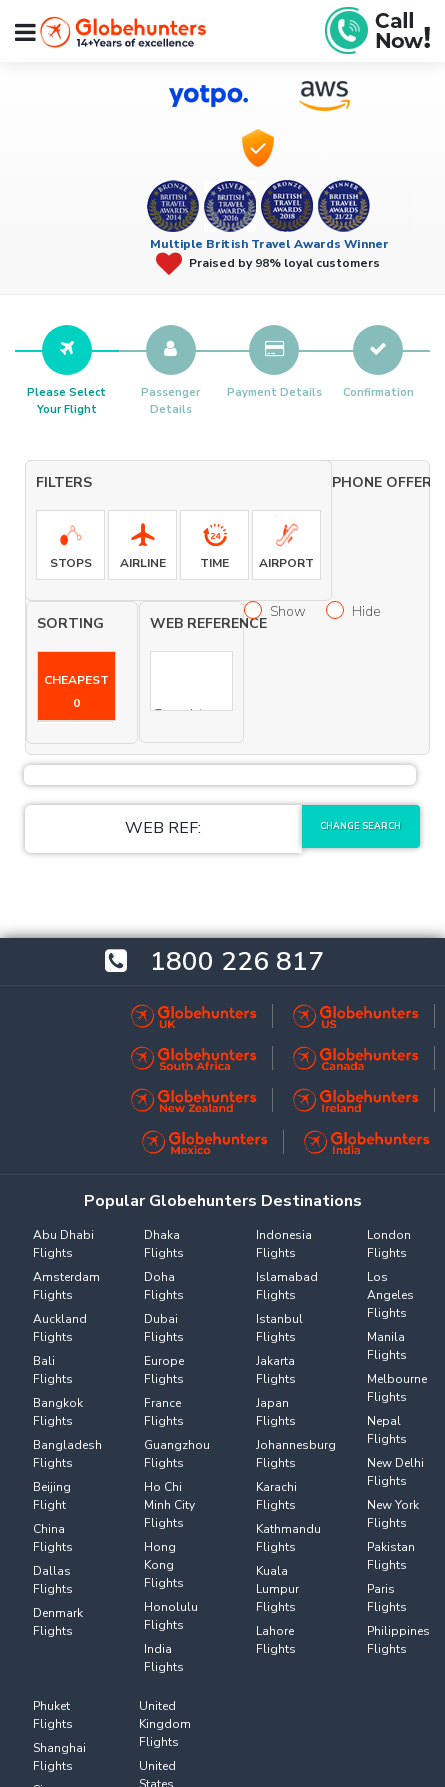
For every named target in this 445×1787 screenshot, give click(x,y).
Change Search (360, 826)
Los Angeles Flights (390, 1295)
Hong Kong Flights (164, 1565)
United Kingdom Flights (165, 1724)
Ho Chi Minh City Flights (169, 1505)
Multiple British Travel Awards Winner (269, 244)
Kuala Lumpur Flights (277, 1589)
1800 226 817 (237, 961)
